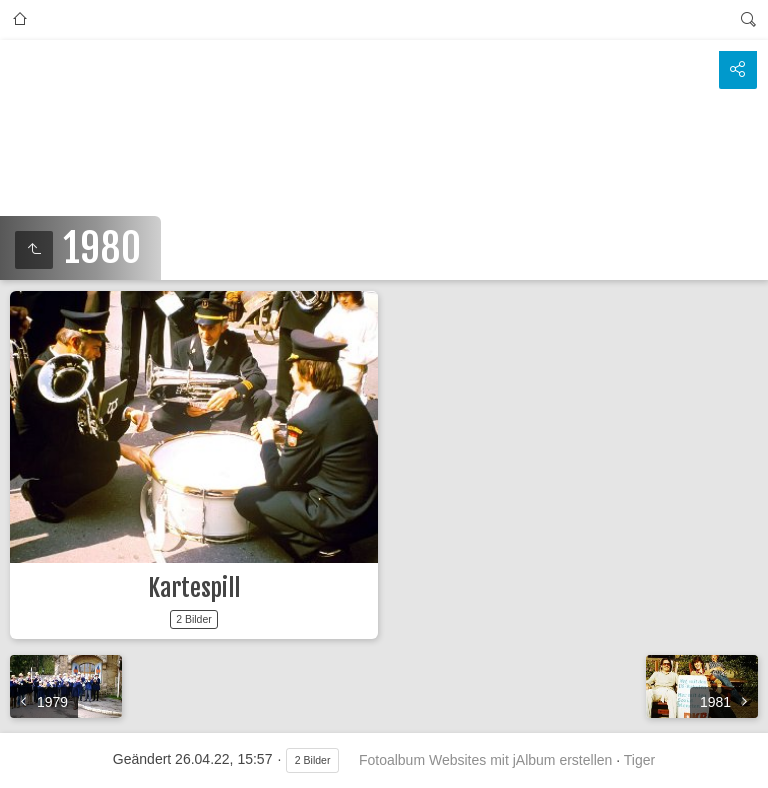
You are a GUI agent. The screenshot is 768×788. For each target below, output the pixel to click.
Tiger (639, 760)
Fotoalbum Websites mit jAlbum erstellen (485, 760)
